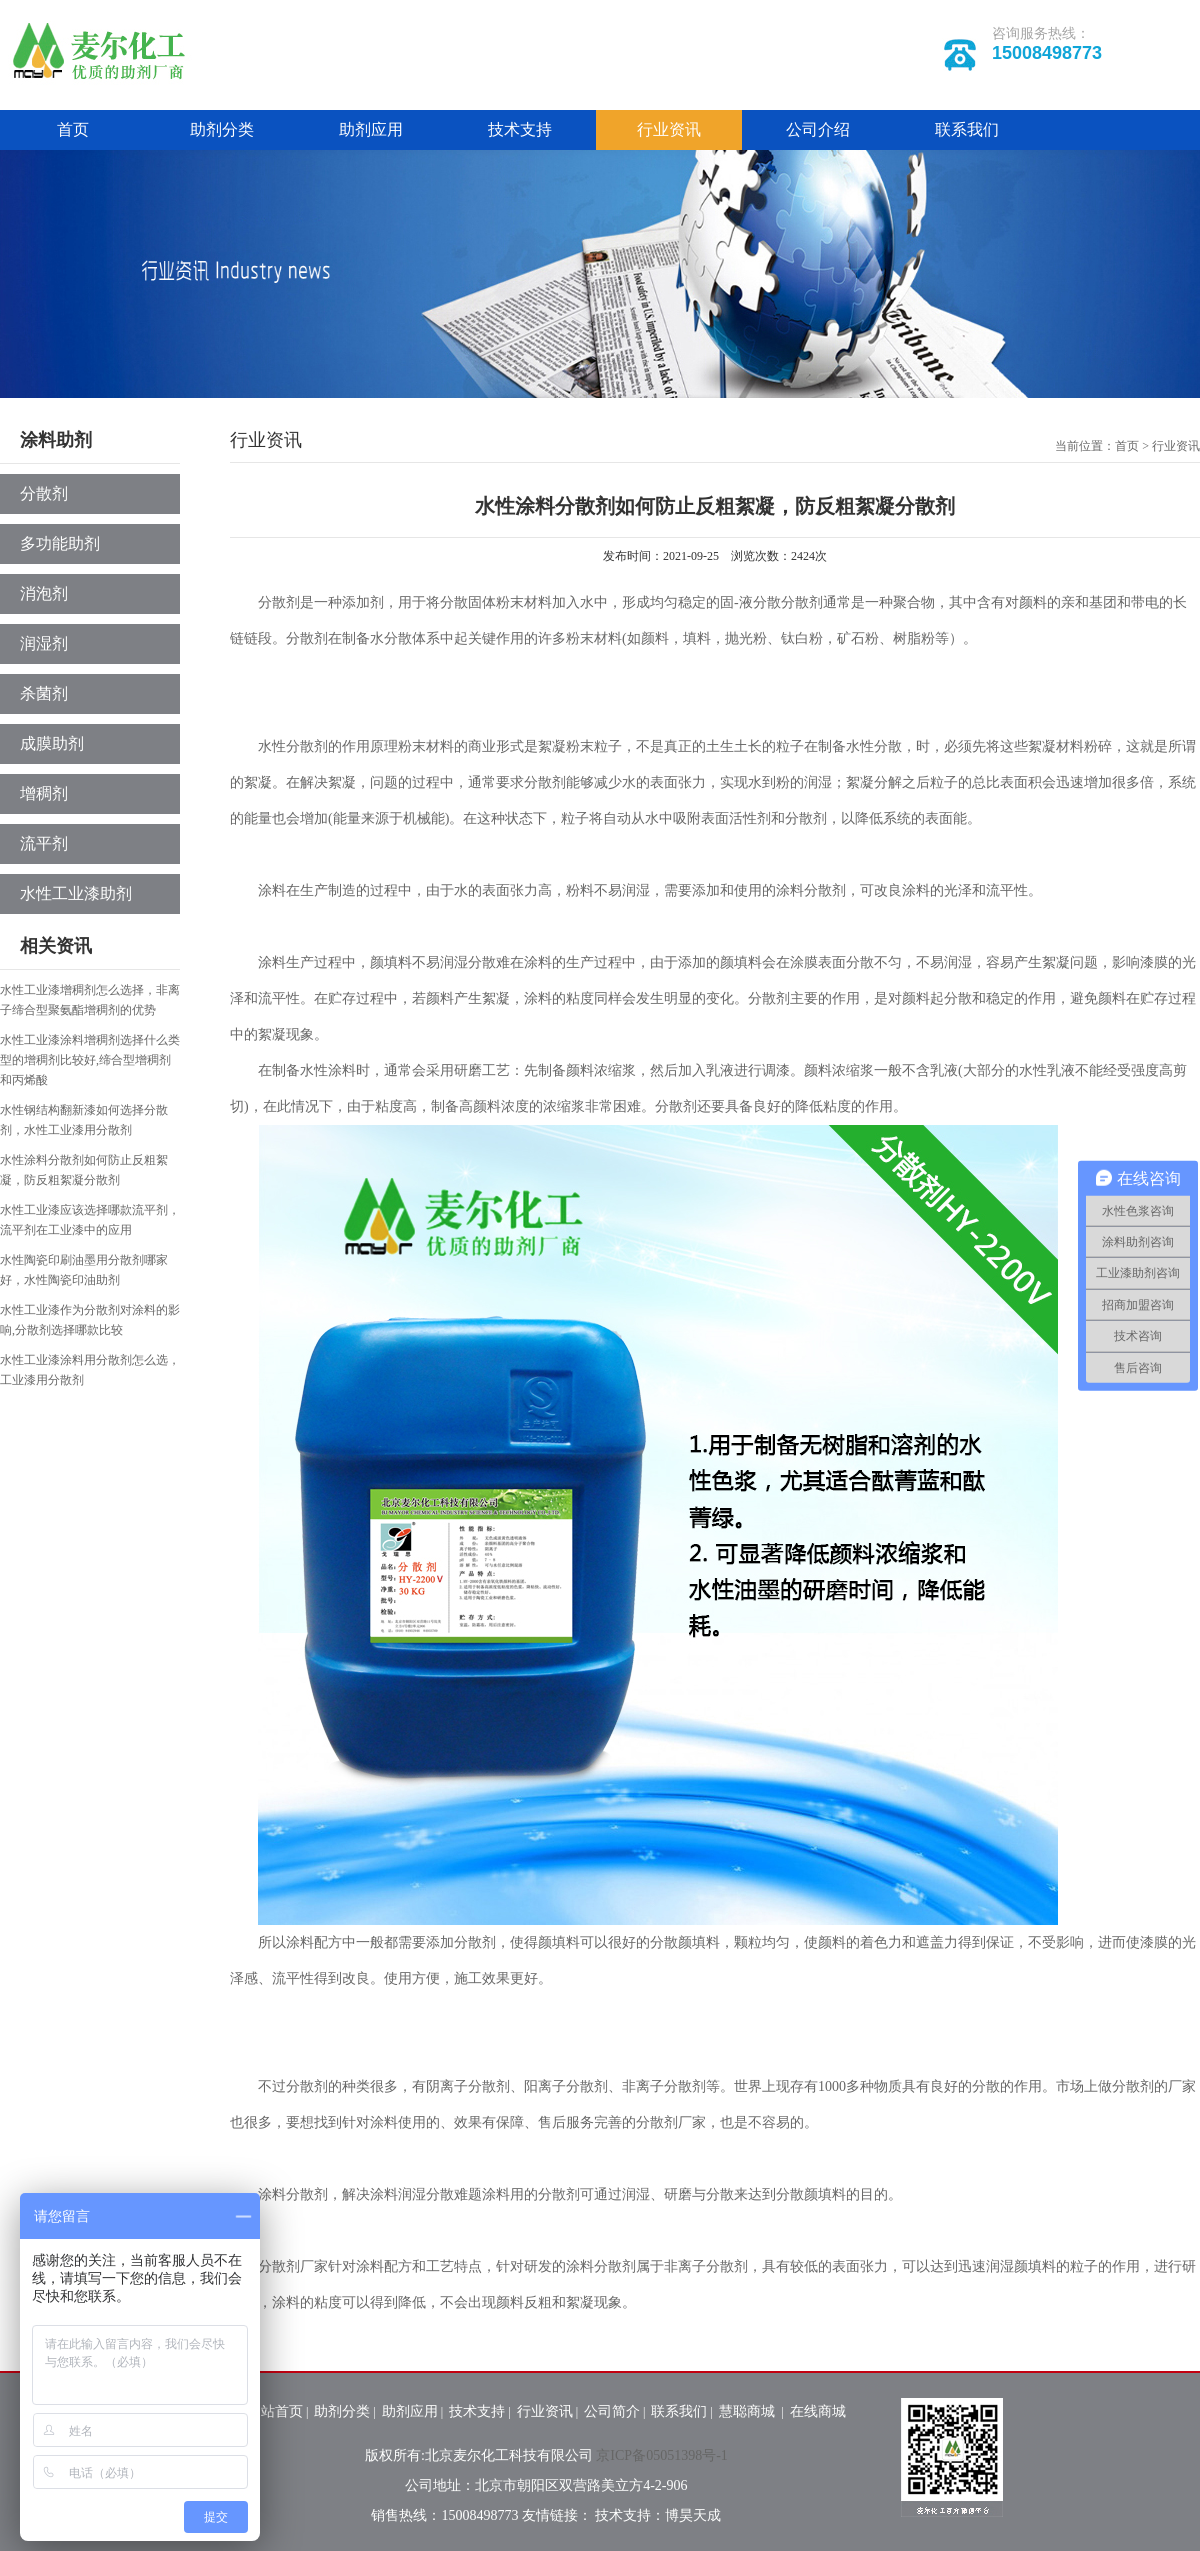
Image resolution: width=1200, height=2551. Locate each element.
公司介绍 (818, 129)
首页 (73, 129)
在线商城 (818, 2411)
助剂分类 (222, 129)
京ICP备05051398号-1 (661, 2455)
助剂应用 (371, 129)
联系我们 (967, 129)
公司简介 (612, 2411)
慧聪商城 (749, 2411)
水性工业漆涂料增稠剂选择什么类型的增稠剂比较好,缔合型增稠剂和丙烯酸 (90, 1060)
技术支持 (520, 129)
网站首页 (275, 2411)
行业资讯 (669, 129)
